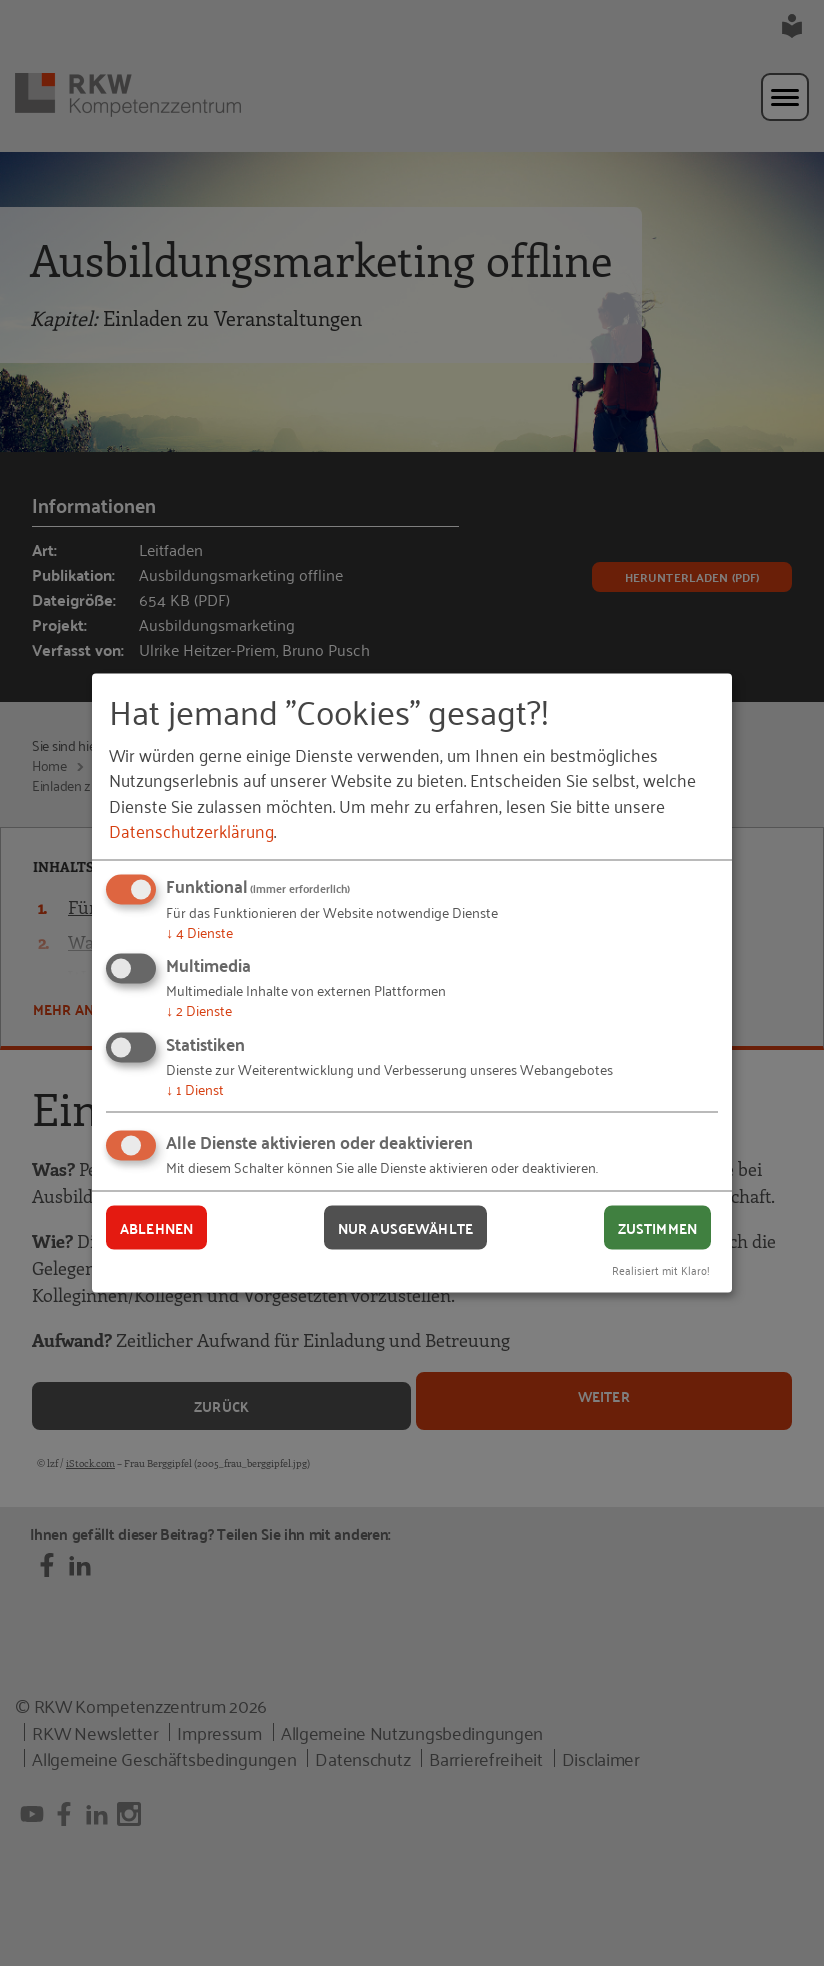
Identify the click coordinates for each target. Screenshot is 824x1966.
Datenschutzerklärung (191, 829)
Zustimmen (657, 1227)
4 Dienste (199, 930)
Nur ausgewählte (405, 1227)
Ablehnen (156, 1227)
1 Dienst (195, 1087)
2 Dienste (199, 1009)
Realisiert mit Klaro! (661, 1269)
